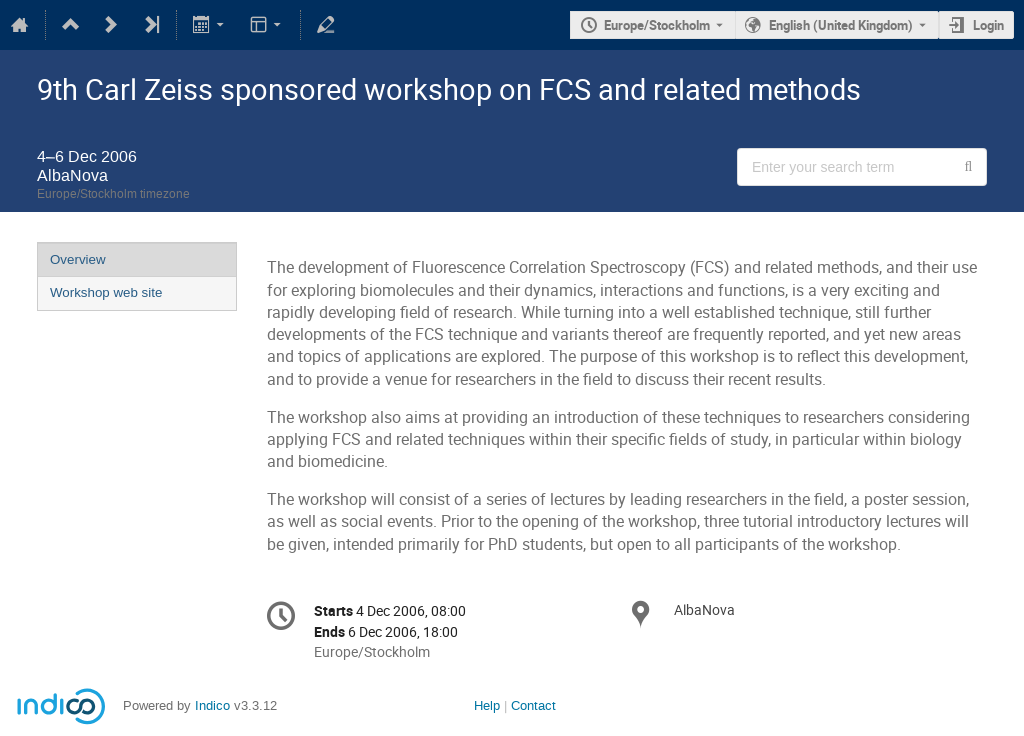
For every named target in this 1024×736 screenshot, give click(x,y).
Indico (212, 705)
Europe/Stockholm (657, 25)
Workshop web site (106, 292)
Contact (533, 705)
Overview (78, 259)
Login (988, 25)
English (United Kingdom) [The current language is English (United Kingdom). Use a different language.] (841, 25)
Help (487, 705)
